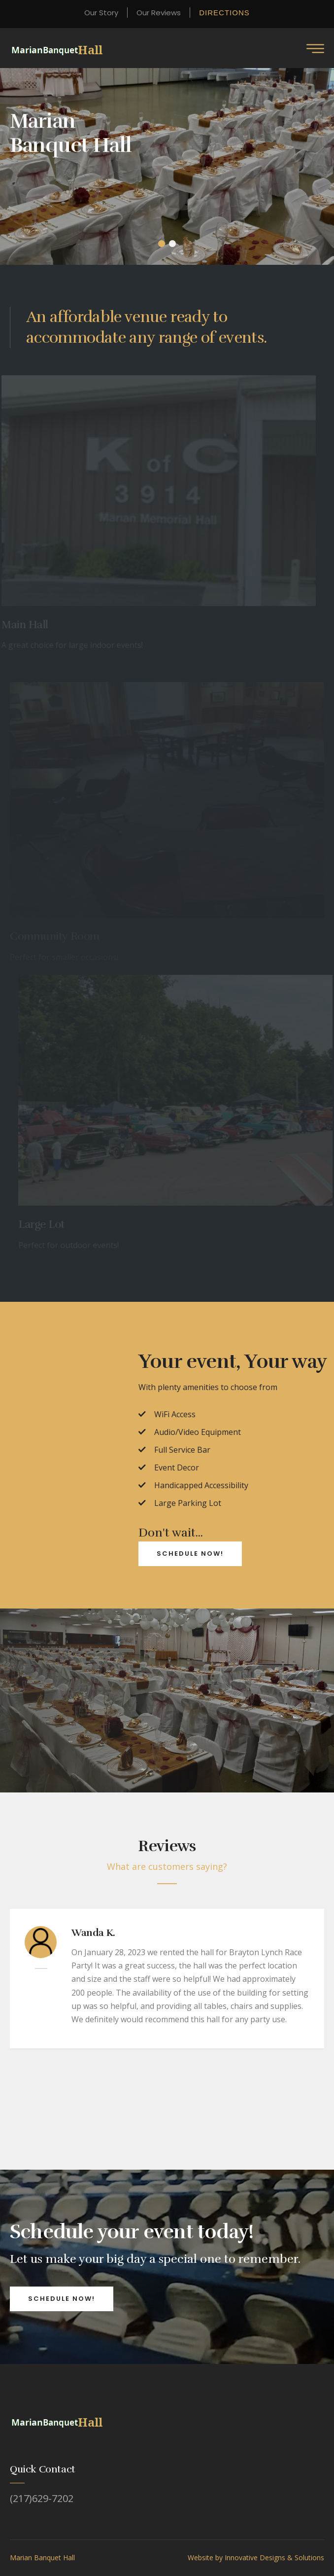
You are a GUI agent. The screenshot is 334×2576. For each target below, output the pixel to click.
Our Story (101, 12)
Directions (224, 12)
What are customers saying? (167, 1866)
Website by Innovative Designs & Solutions (256, 2557)
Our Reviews (158, 12)
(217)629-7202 (41, 2498)
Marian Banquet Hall (42, 2557)
